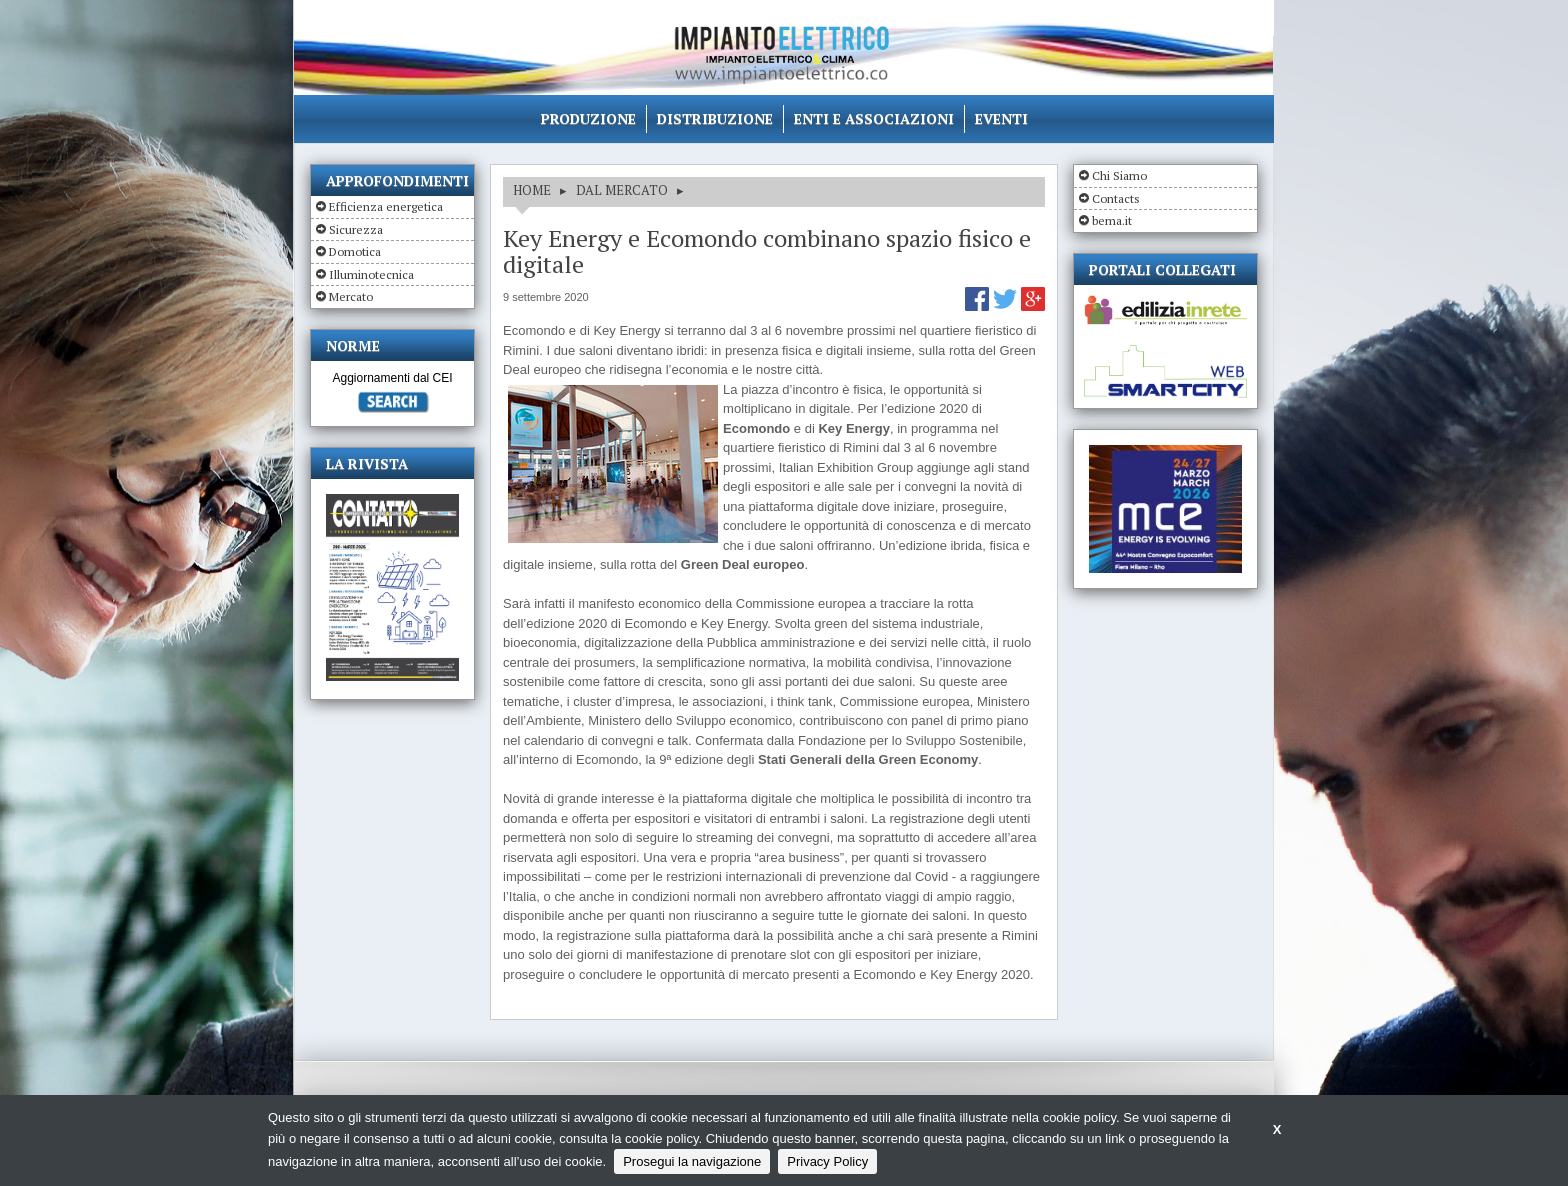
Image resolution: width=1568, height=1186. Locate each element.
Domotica (355, 251)
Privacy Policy (827, 1161)
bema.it (1112, 220)
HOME (532, 190)
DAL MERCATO (622, 190)
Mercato (351, 296)
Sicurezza (356, 229)
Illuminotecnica (371, 274)
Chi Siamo (1119, 175)
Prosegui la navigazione (692, 1161)
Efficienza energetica (386, 206)
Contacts (1116, 198)
